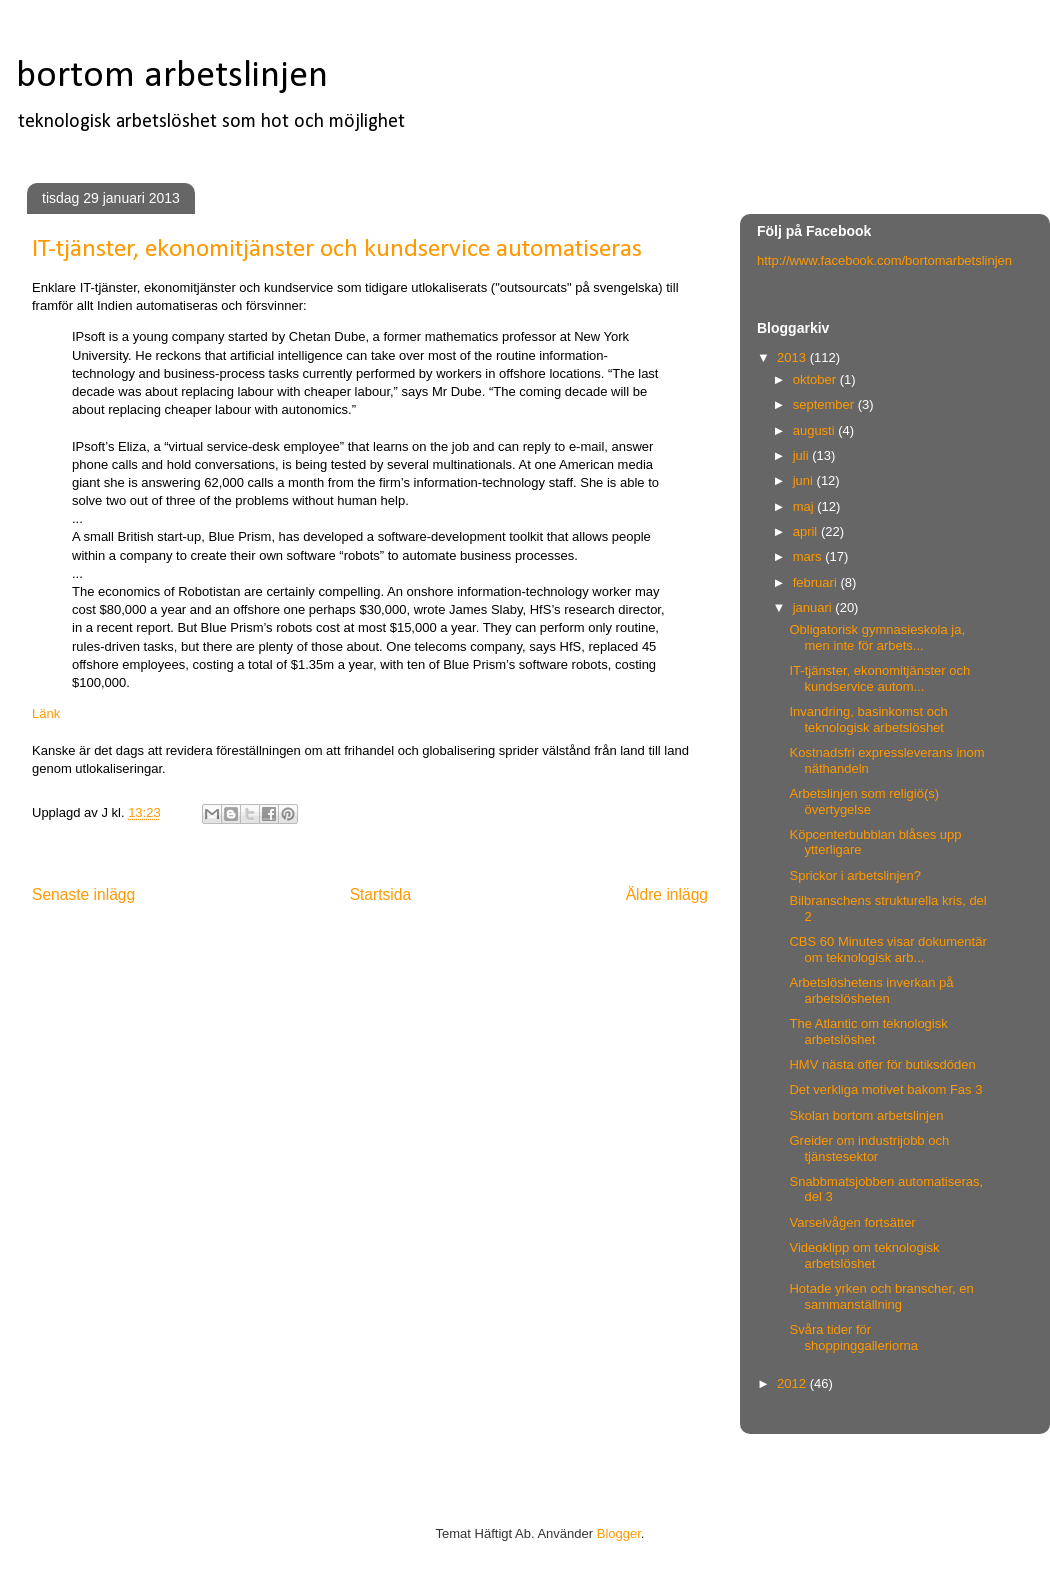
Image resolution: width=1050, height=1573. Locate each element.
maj (805, 506)
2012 (793, 1383)
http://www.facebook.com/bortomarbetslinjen (884, 260)
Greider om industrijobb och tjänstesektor (869, 1148)
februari (817, 582)
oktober (816, 379)
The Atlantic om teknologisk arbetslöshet (868, 1031)
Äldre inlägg (667, 894)
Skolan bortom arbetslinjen (866, 1115)
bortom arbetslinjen (172, 76)
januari (814, 607)
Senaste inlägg (83, 894)
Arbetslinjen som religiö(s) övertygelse (864, 801)
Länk (46, 713)
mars (809, 556)
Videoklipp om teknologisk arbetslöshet (864, 1255)
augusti (816, 430)
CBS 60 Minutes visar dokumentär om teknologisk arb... (887, 949)
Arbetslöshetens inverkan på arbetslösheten (871, 990)
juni (805, 480)
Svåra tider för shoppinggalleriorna (853, 1337)
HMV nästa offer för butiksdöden (882, 1064)
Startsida (381, 894)
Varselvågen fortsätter (852, 1222)
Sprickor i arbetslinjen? (855, 875)
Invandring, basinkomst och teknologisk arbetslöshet (868, 719)
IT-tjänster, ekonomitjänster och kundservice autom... (879, 678)
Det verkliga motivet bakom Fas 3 (885, 1089)
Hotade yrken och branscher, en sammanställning (881, 1296)
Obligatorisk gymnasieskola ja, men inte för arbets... (877, 637)
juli (803, 455)
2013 (793, 357)
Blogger (619, 1533)
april (807, 531)
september (825, 404)
